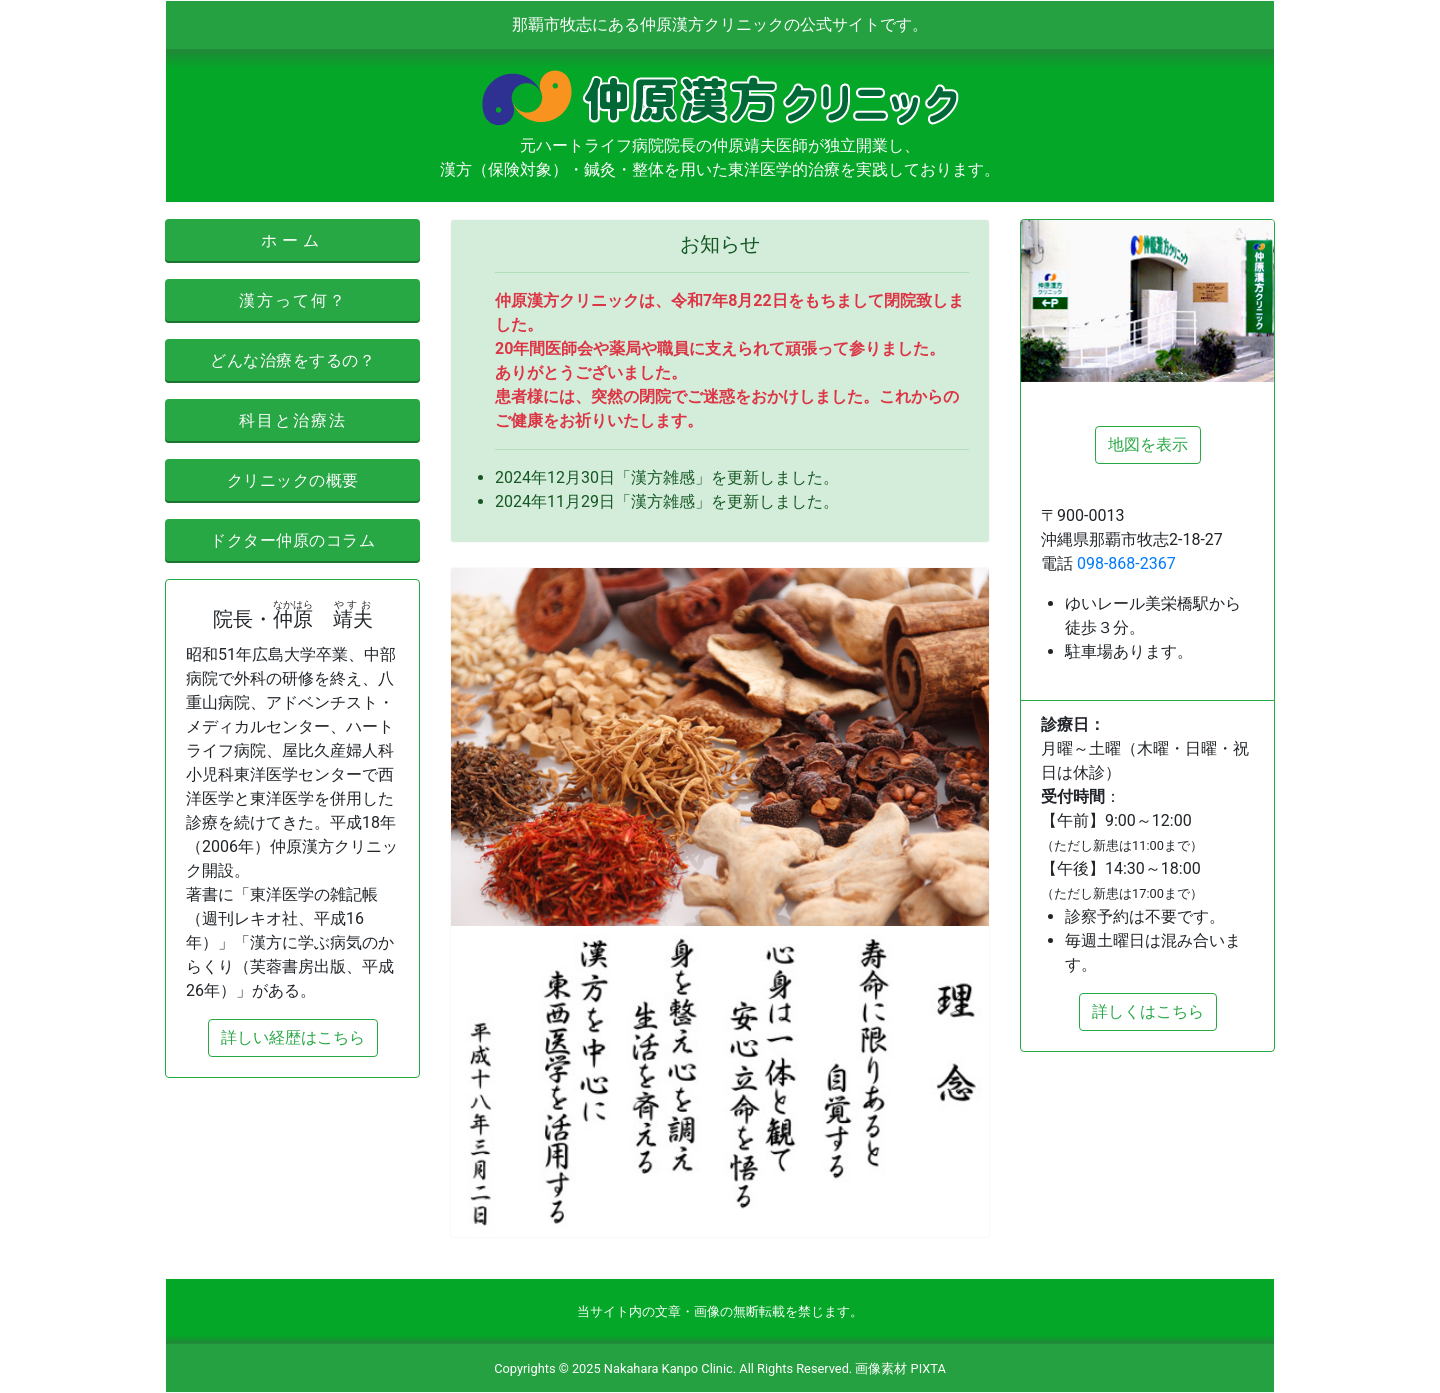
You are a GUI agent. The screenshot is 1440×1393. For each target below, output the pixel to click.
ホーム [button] (292, 240)
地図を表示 (1148, 444)
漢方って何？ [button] (293, 300)
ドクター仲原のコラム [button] (292, 540)
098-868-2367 (1126, 563)
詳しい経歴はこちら (293, 1037)
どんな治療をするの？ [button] (292, 360)
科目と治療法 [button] (293, 420)
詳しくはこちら (1148, 1011)
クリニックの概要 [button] (293, 480)
